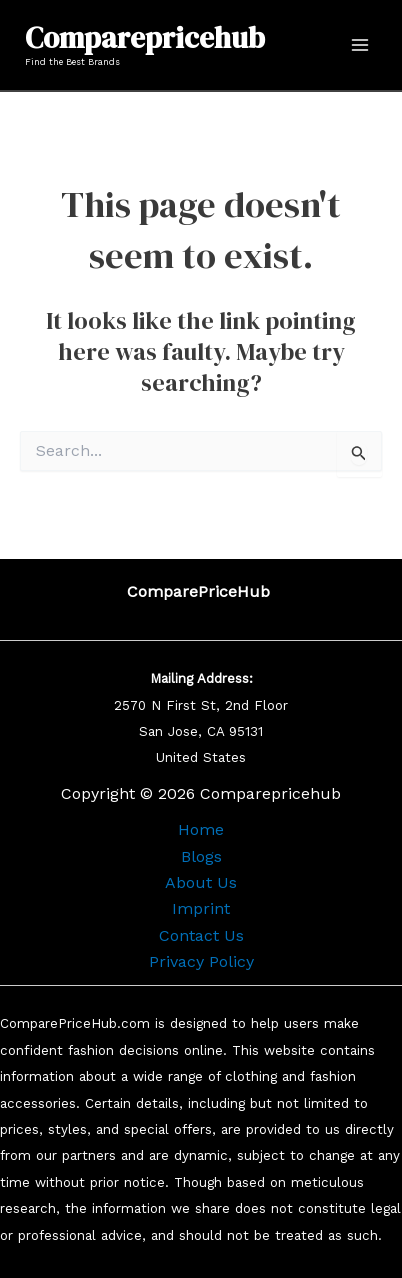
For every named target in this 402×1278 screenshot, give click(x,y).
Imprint (201, 908)
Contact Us (201, 935)
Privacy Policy (201, 961)
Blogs (201, 856)
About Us (201, 882)
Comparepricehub (145, 38)
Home (201, 829)
